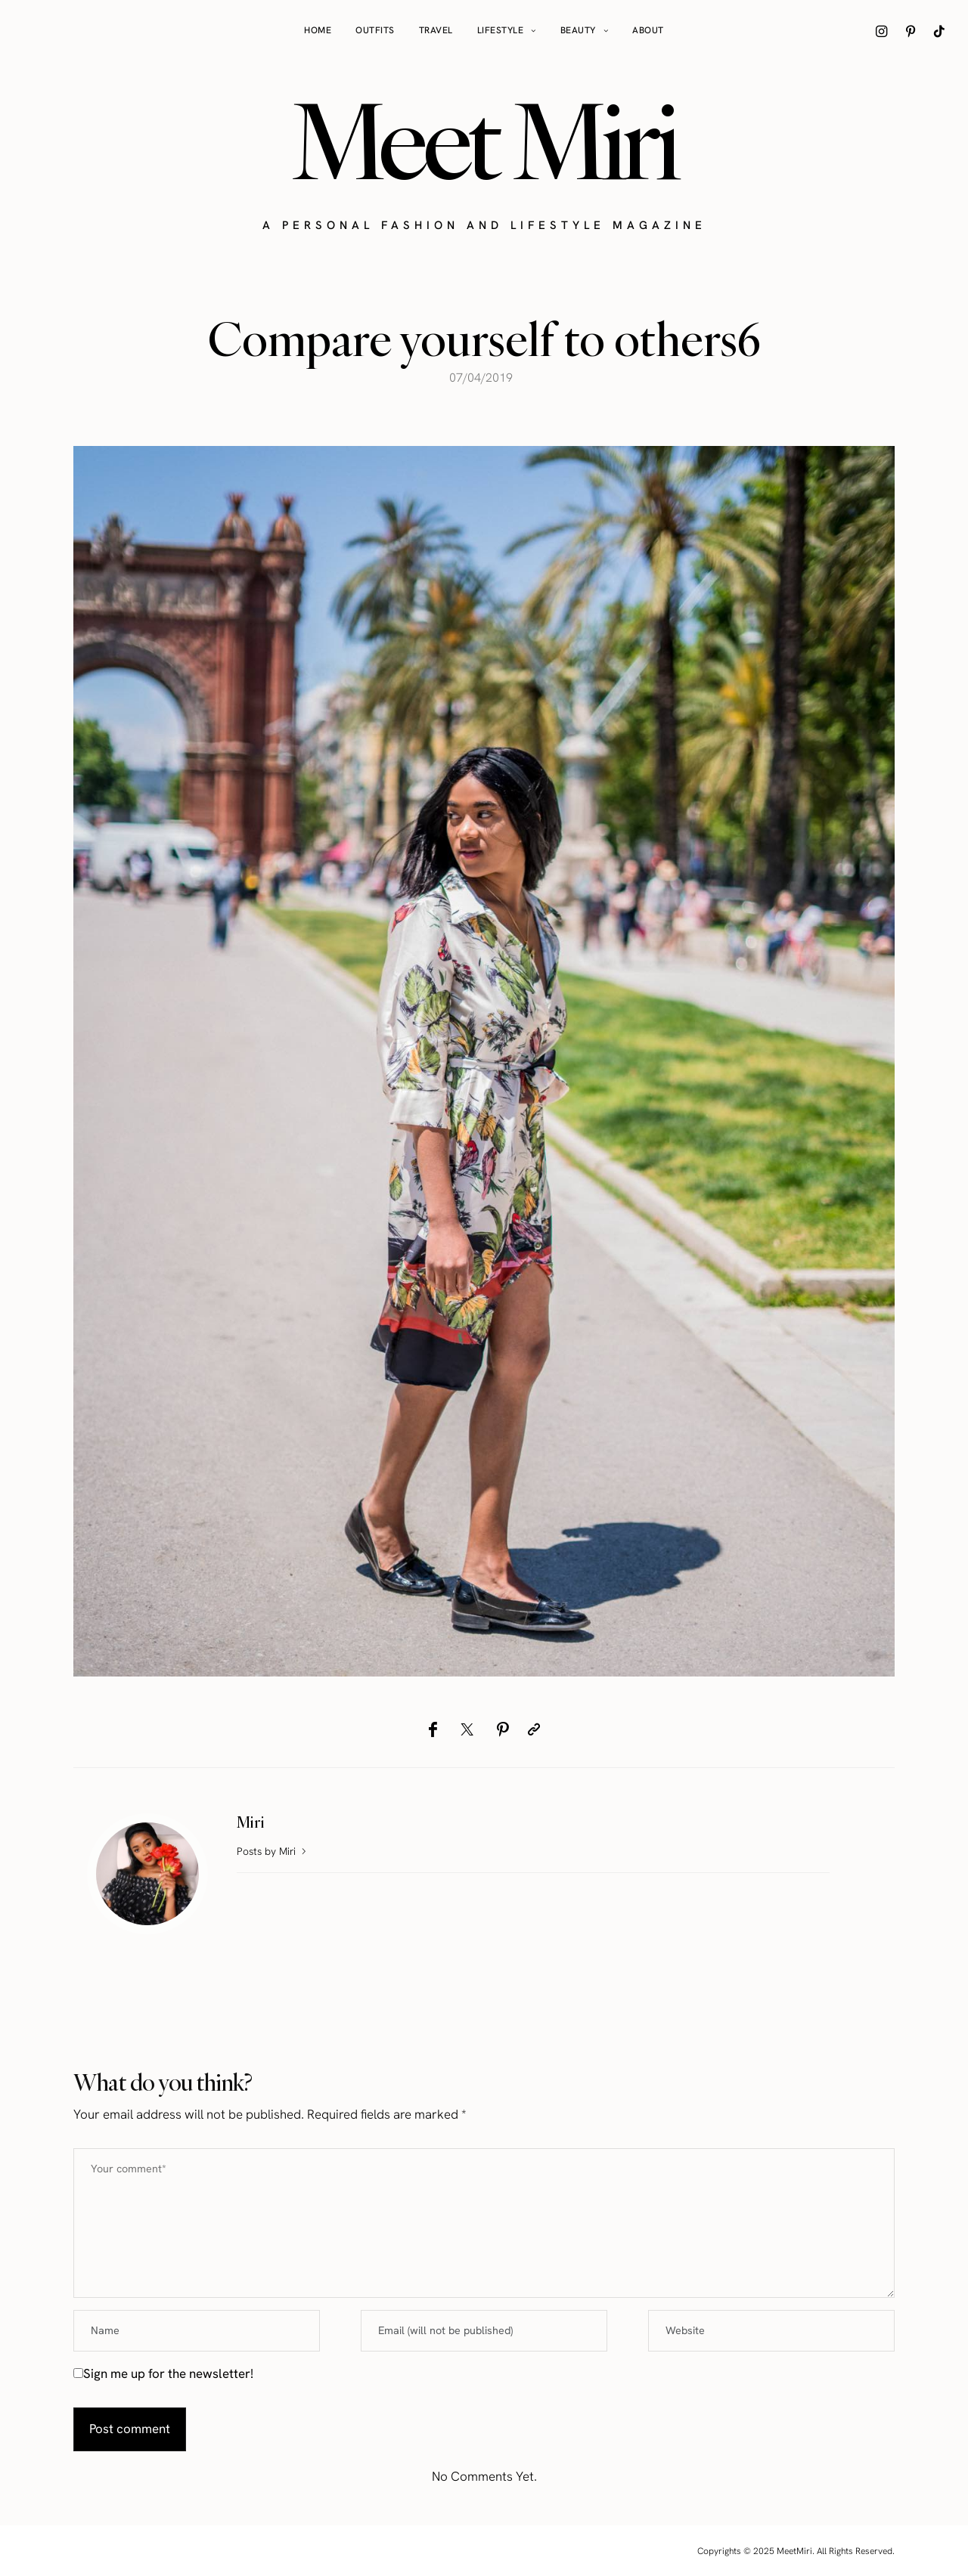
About (648, 30)
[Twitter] (467, 1729)
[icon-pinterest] (910, 31)
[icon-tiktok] (939, 31)
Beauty (578, 30)
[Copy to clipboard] (534, 1729)
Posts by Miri (273, 1851)
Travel (436, 30)
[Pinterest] (502, 1729)
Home (317, 30)
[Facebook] (433, 1729)
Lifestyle (500, 30)
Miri (251, 1822)
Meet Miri (484, 140)
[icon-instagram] (881, 31)
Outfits (375, 30)
